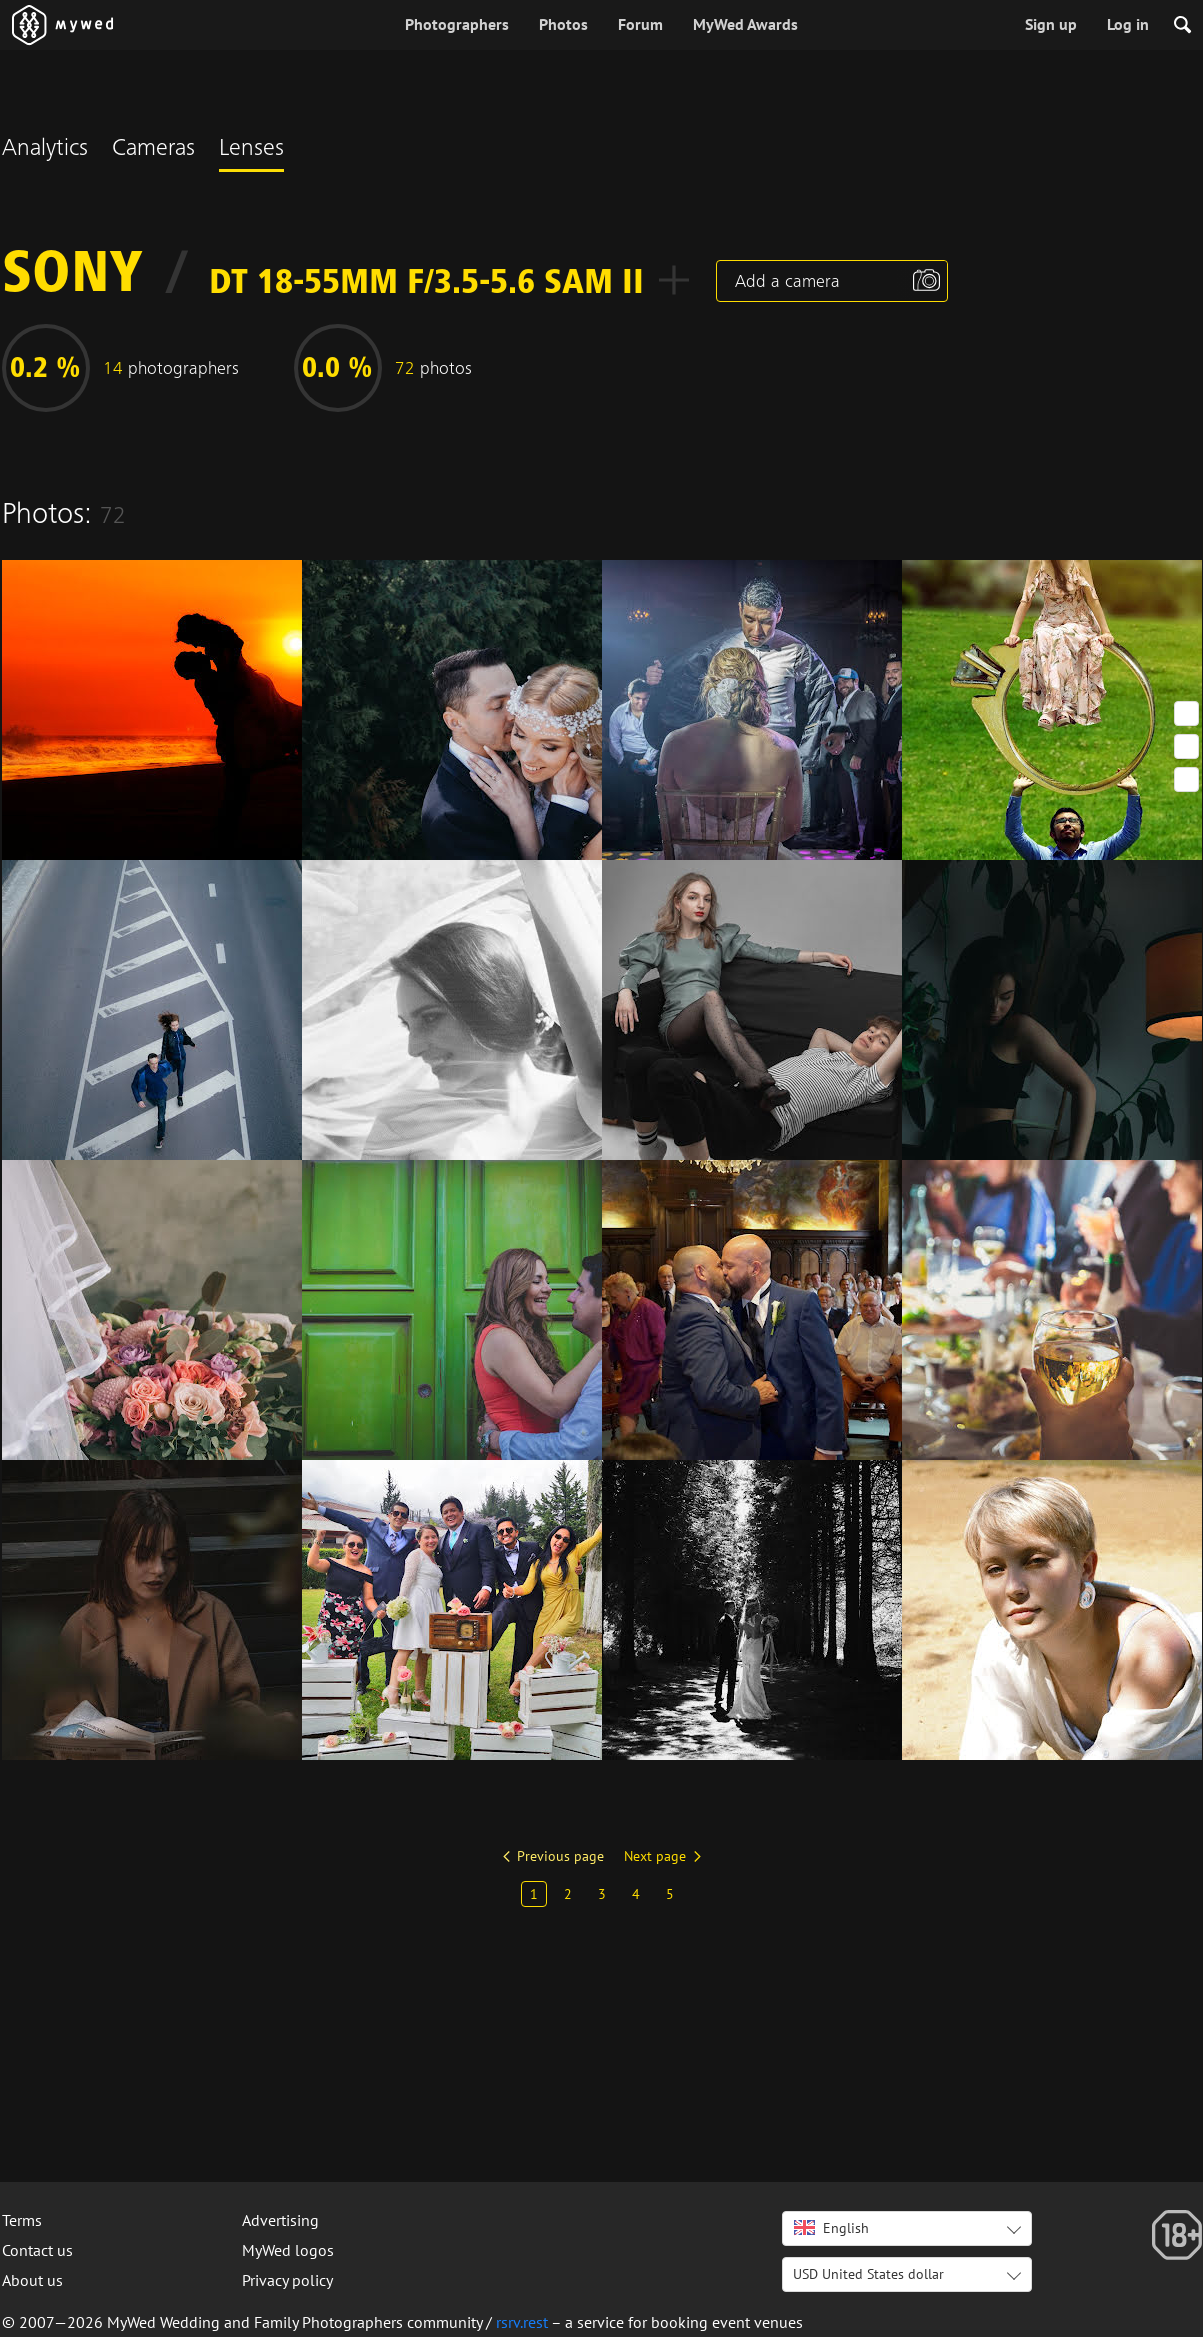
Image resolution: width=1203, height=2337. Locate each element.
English (831, 2228)
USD (868, 2274)
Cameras (153, 150)
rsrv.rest (522, 2322)
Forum (640, 24)
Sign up (1051, 24)
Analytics (45, 150)
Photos (563, 24)
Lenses (251, 150)
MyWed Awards (745, 24)
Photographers (457, 24)
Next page (655, 1856)
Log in (1128, 24)
